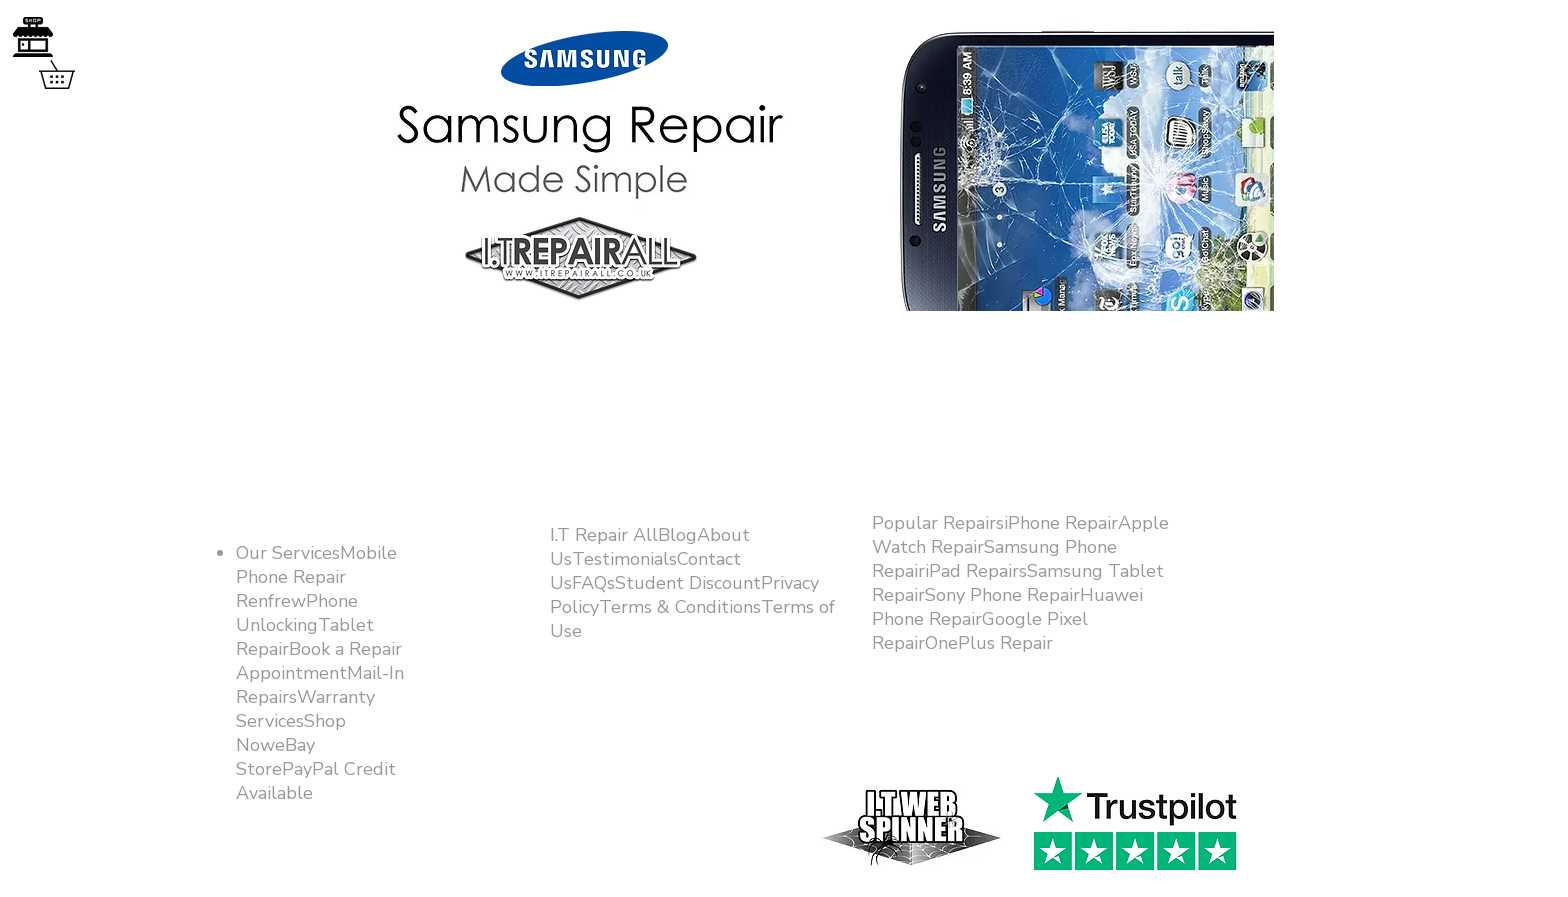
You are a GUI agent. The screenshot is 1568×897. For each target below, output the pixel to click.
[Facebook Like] (1127, 752)
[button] (70, 74)
